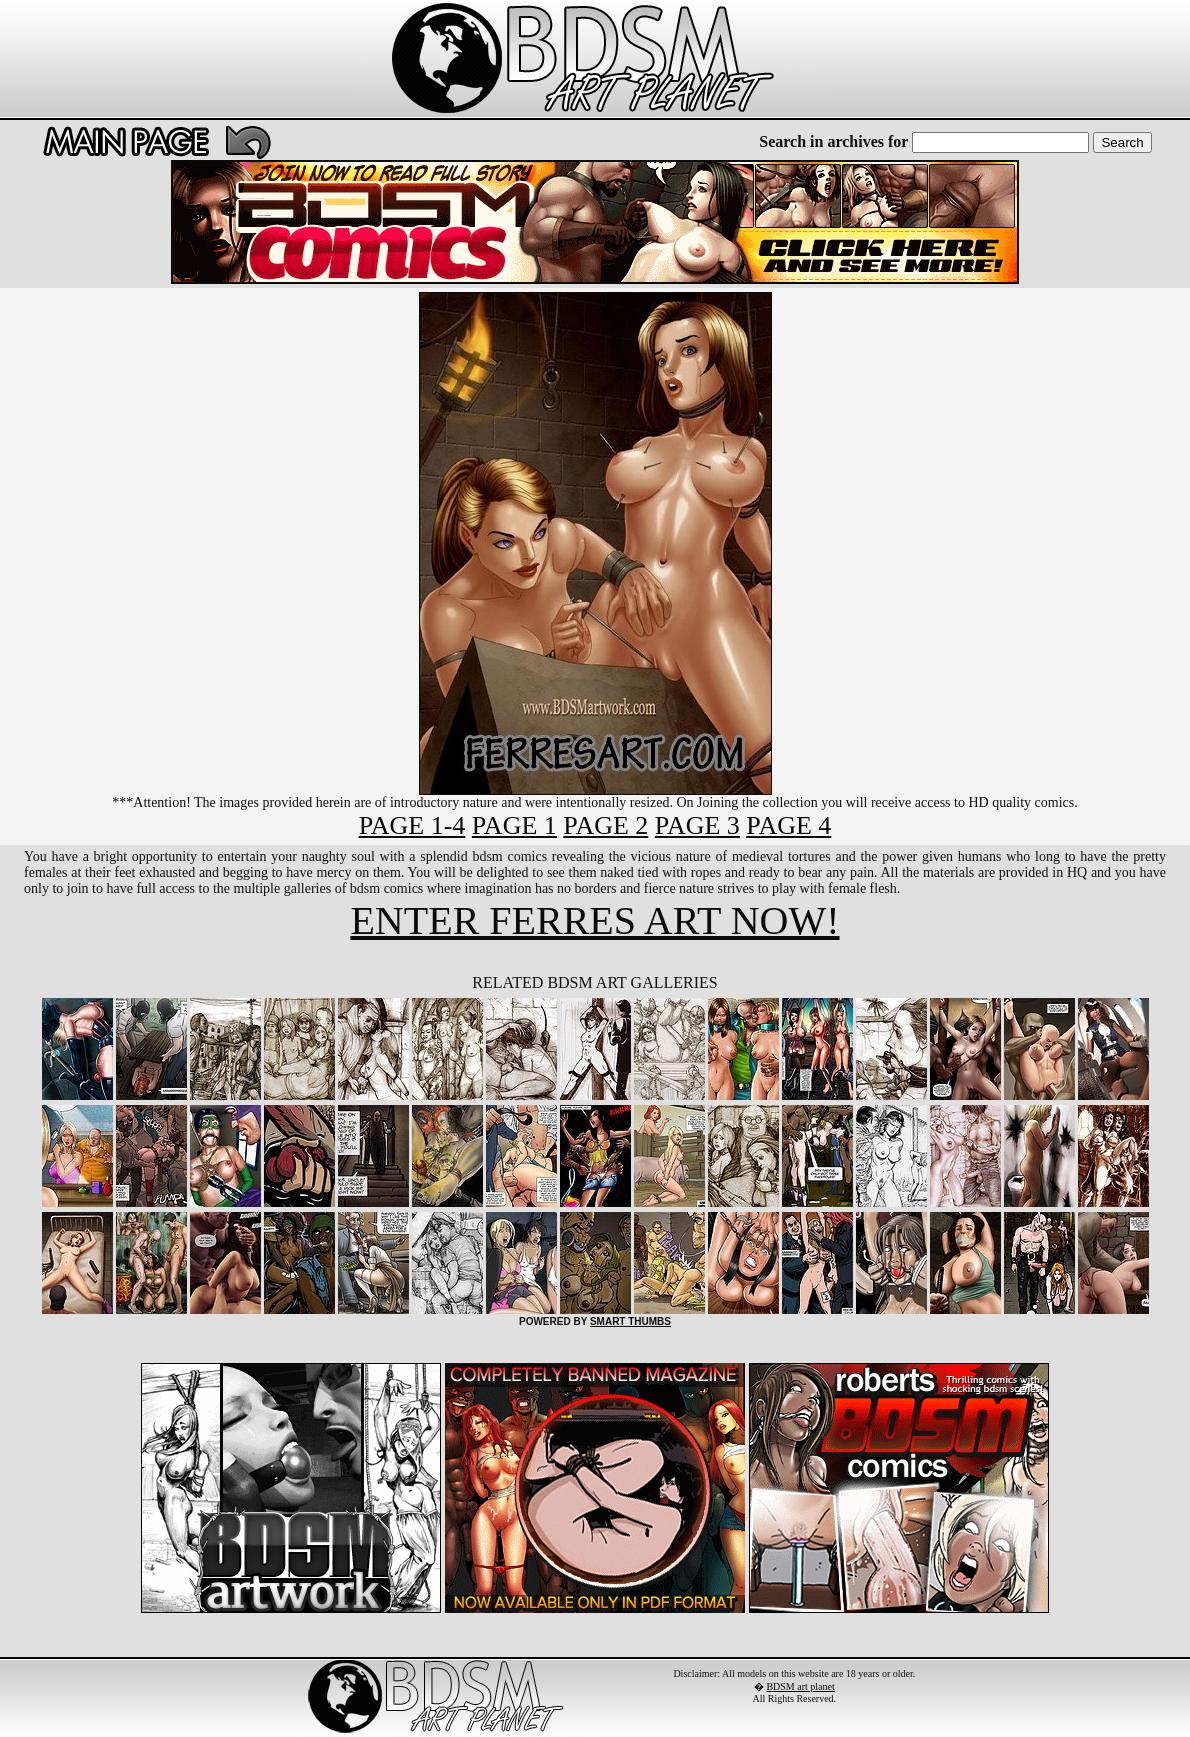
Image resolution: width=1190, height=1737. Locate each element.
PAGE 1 (514, 825)
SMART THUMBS (630, 1321)
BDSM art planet (800, 1686)
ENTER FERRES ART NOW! (594, 920)
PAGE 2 (605, 825)
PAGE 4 (788, 825)
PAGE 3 (697, 825)
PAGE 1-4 (412, 825)
